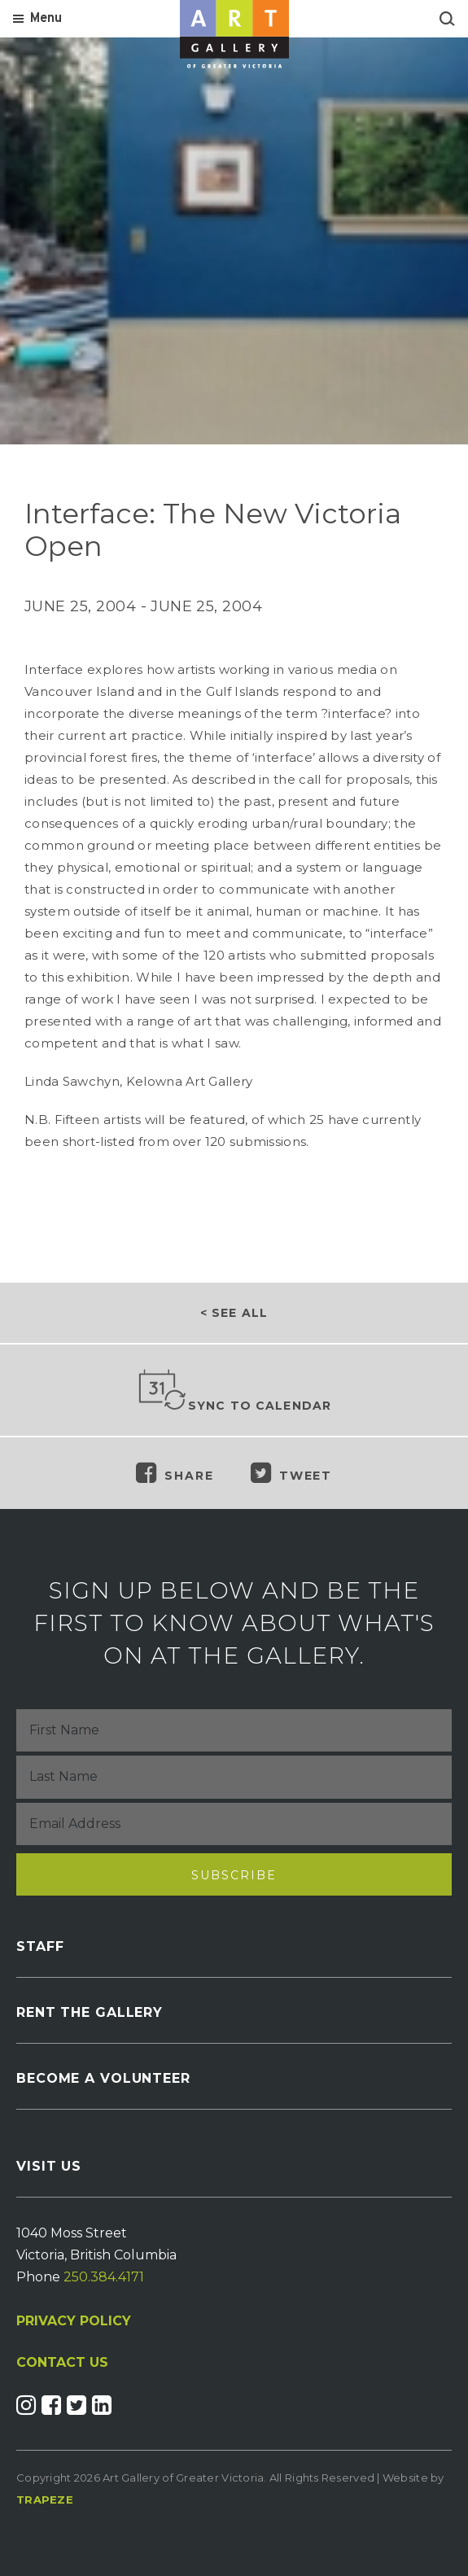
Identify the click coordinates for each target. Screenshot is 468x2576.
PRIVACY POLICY (73, 2321)
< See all (234, 1312)
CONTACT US (62, 2362)
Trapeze (44, 2499)
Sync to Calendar (234, 1391)
